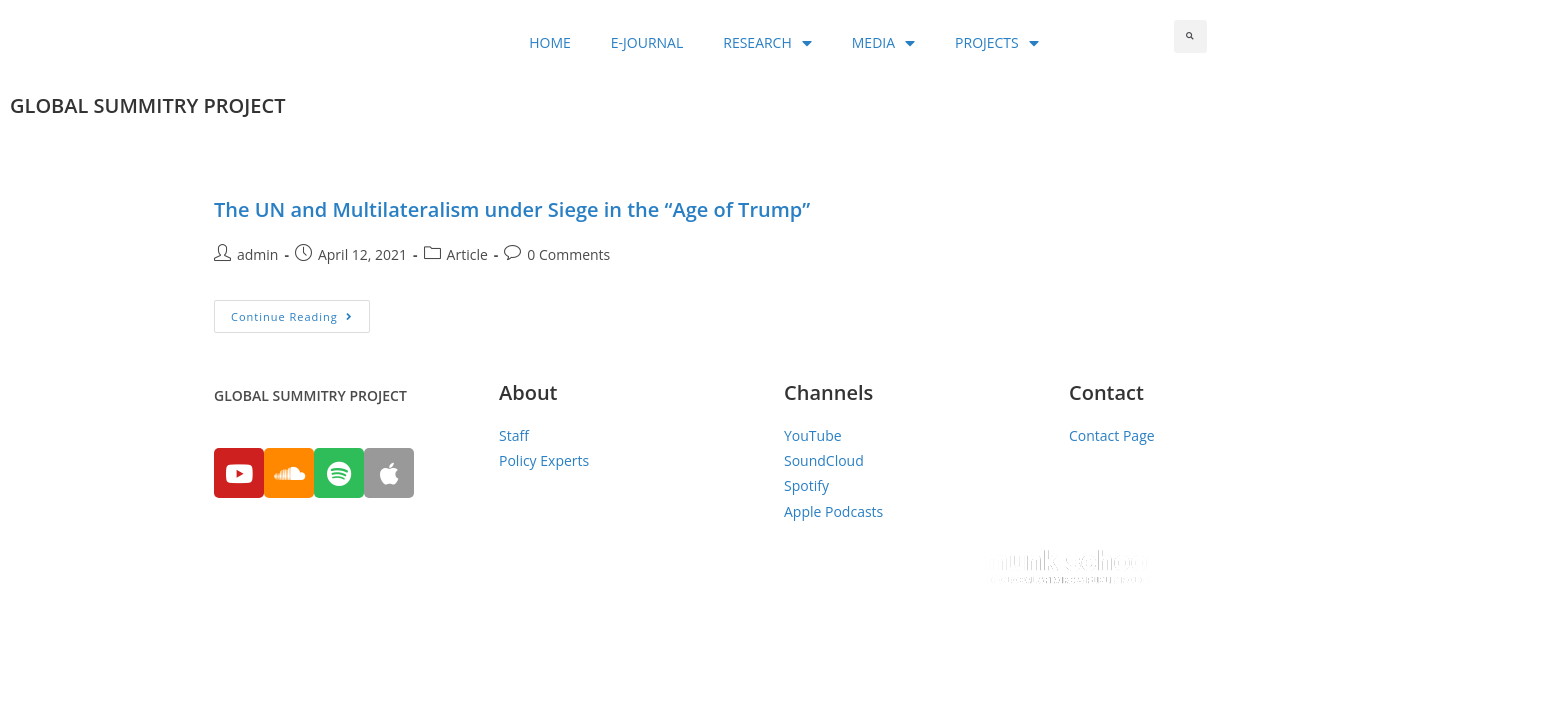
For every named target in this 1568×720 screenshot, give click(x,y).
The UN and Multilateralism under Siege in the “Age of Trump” (512, 209)
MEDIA (883, 43)
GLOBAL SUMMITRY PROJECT (147, 105)
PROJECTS (997, 43)
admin (257, 254)
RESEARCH (767, 43)
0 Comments (568, 254)
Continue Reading (292, 316)
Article (467, 254)
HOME (550, 42)
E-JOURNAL (647, 42)
